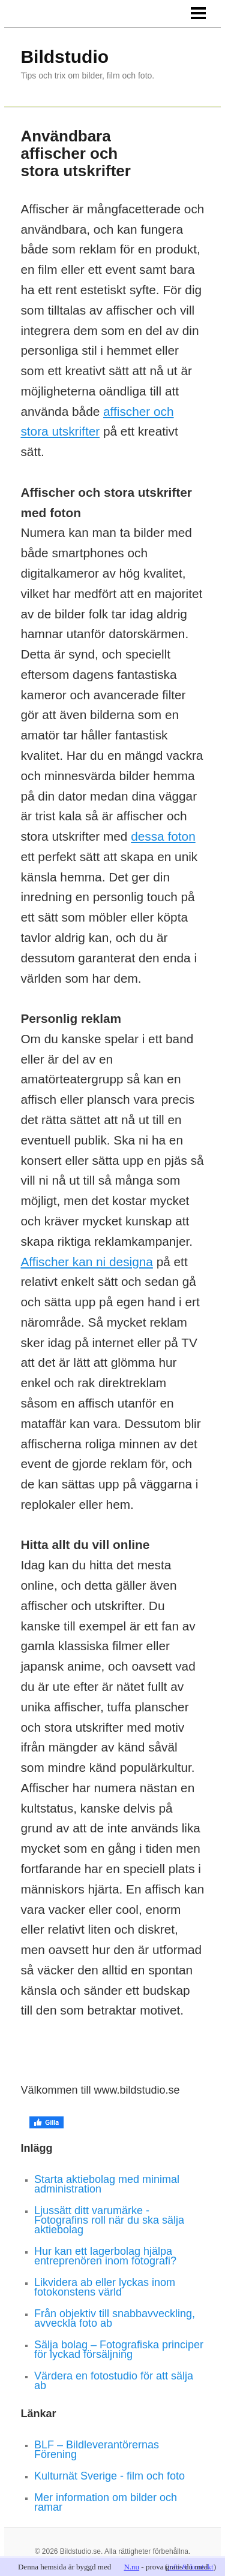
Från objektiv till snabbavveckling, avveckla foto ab (114, 2318)
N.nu (131, 2566)
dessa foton (163, 836)
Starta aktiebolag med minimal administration (106, 2184)
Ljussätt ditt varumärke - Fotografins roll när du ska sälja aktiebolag (109, 2220)
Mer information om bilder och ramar (105, 2502)
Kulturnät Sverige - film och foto (109, 2476)
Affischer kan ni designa (86, 1262)
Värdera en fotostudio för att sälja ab (113, 2380)
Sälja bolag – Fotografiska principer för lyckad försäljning (118, 2349)
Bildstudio (64, 57)
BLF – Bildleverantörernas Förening (96, 2449)
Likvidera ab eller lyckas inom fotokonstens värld (104, 2287)
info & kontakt (190, 2566)
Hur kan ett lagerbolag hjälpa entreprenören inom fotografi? (105, 2256)
